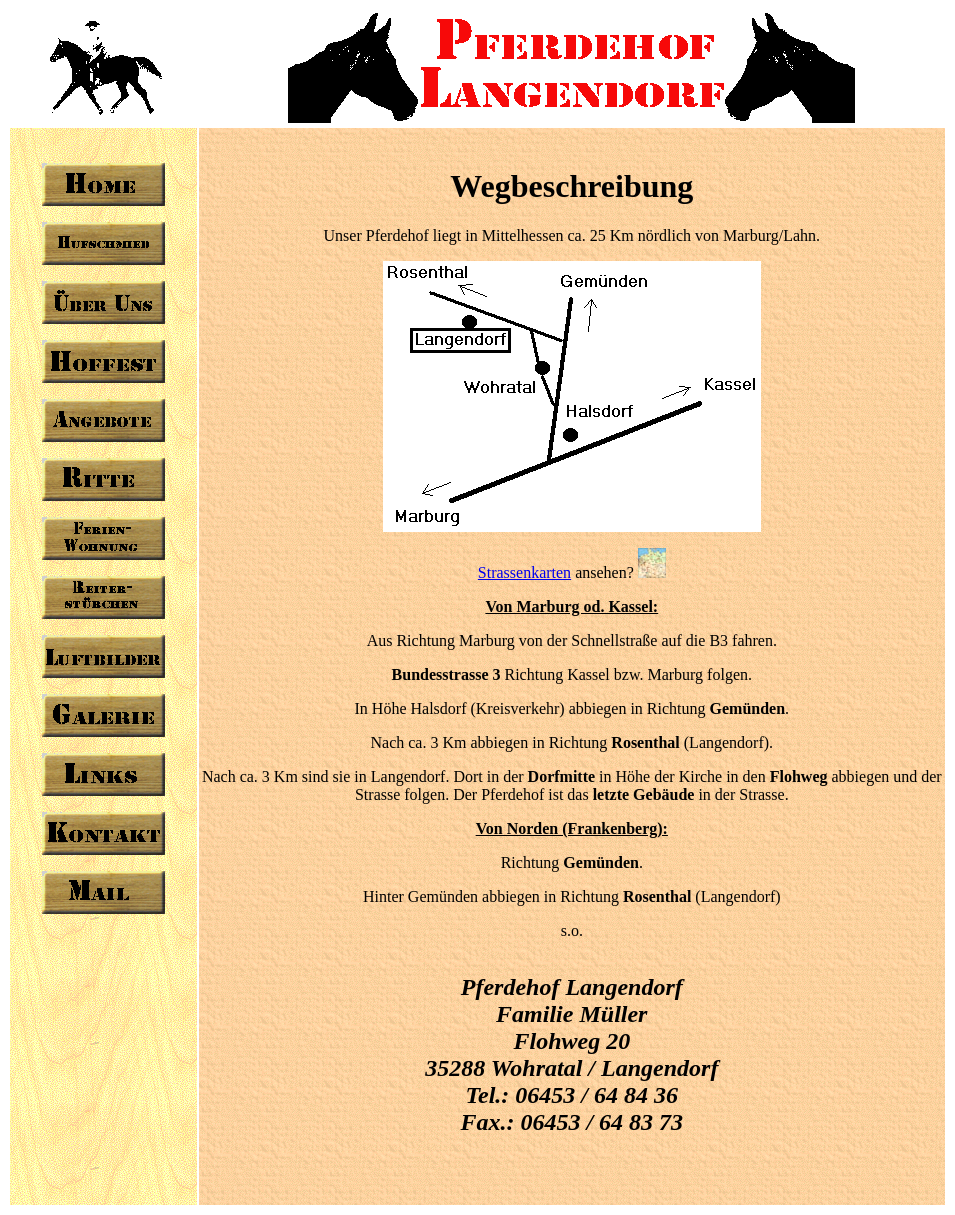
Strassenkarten (524, 572)
